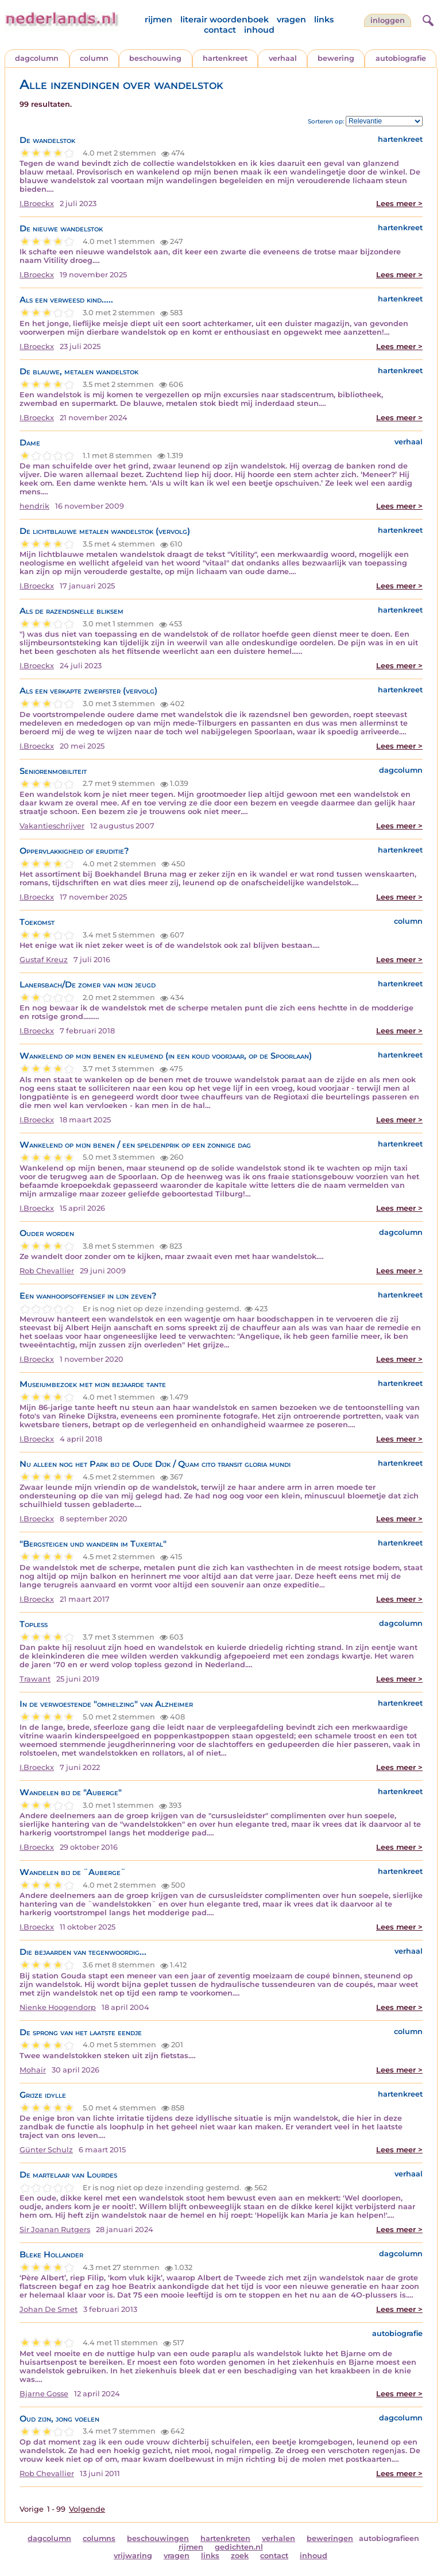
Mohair (33, 2070)
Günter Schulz (46, 2149)
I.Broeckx (37, 203)
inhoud (259, 30)
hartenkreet (225, 58)
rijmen (158, 19)
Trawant (35, 1679)
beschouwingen (158, 2538)
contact (220, 30)
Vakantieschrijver (52, 826)
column (94, 58)
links (324, 19)
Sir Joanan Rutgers (55, 2229)
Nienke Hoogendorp (58, 2007)
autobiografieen (389, 2538)
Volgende (87, 2509)
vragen (291, 19)
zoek (240, 2555)
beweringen (330, 2538)
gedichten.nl (239, 2547)
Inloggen (387, 20)
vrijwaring (133, 2555)
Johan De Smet (49, 2309)
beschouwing (155, 58)
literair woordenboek (224, 19)
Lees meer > (399, 203)
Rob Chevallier (47, 1270)
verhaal (283, 58)
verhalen (278, 2538)
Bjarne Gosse (44, 2393)
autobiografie (401, 58)
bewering (336, 58)
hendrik (34, 506)
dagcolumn (37, 58)
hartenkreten (225, 2538)
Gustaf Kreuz (44, 959)
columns (99, 2538)
